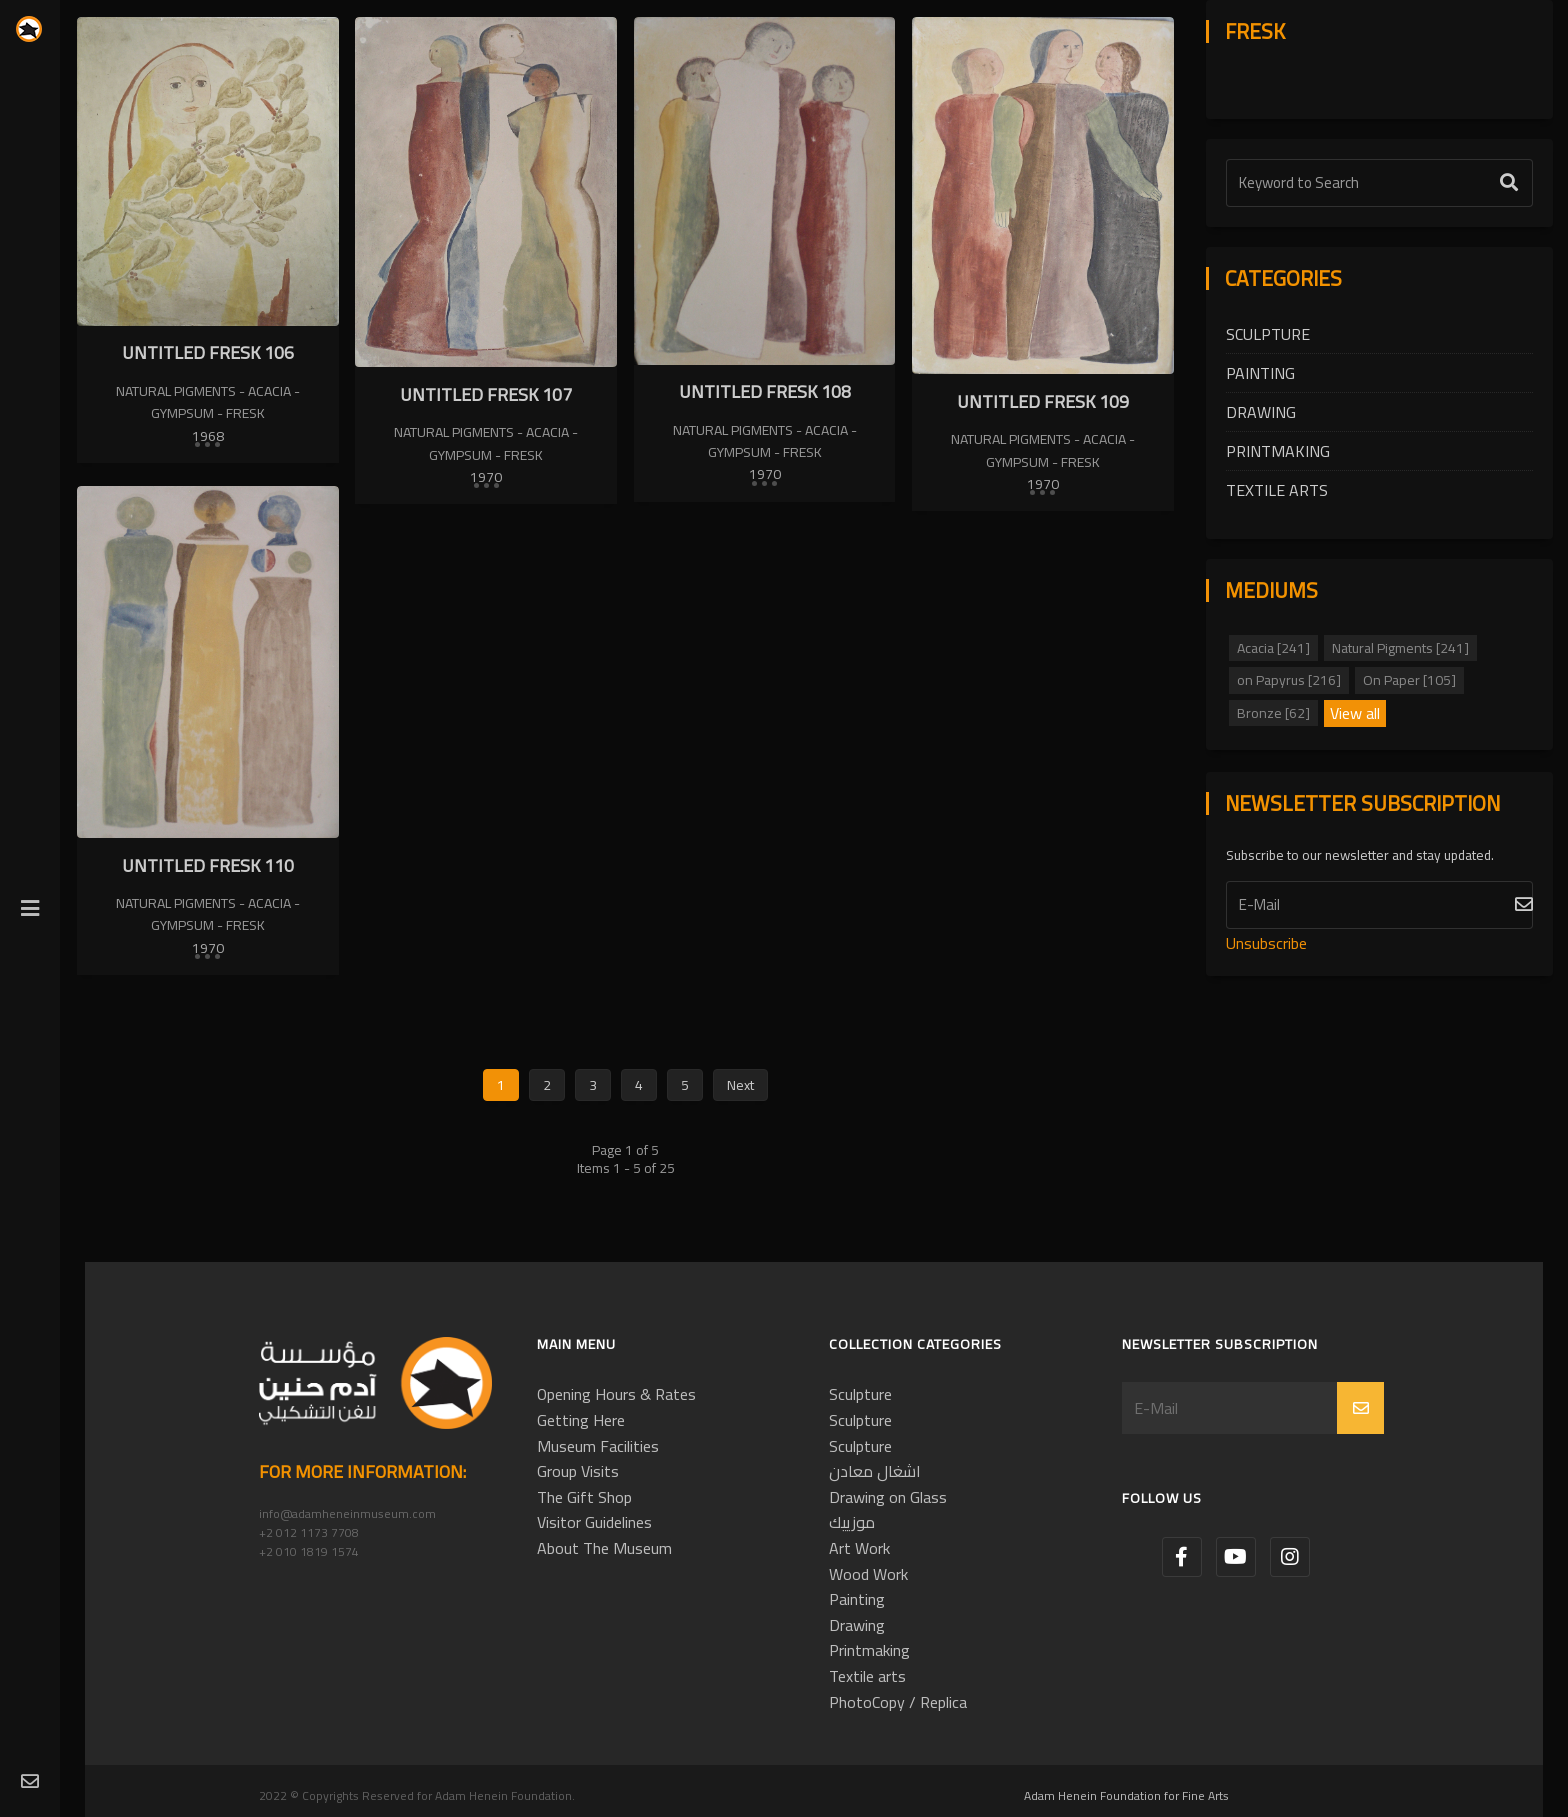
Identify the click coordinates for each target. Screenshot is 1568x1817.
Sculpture (1268, 334)
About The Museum (604, 1548)
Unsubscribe (1266, 943)
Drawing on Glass (888, 1497)
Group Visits (578, 1471)
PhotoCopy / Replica (898, 1702)
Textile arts (1277, 490)
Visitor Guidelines (594, 1522)
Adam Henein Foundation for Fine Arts (1126, 1795)
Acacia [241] (1273, 648)
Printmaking (1278, 451)
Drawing (1261, 412)
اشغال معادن (875, 1471)
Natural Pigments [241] (1400, 648)
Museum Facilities (598, 1446)
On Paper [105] (1409, 680)
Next (740, 1085)
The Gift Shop (584, 1497)
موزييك (852, 1522)
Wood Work (868, 1574)
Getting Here (581, 1420)
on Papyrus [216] (1289, 680)
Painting (1260, 373)
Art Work (859, 1548)
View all (1355, 714)
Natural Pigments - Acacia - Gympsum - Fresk (208, 402)
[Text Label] (1379, 183)
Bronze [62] (1273, 713)
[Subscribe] (1379, 905)
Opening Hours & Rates (616, 1394)
